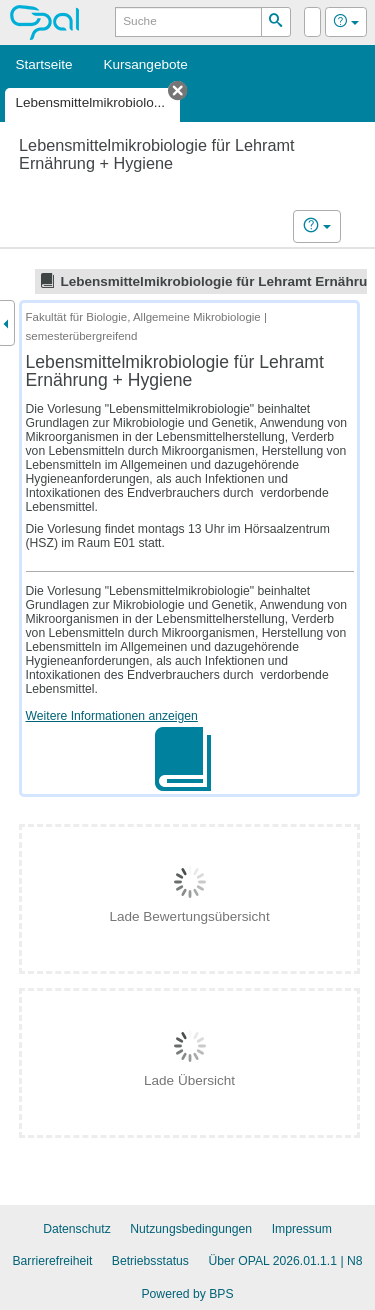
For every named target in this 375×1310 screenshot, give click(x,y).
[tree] (187, 281)
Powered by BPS (187, 1294)
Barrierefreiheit (52, 1261)
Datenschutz (77, 1229)
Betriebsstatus (150, 1261)
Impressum (302, 1229)
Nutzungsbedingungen (191, 1229)
